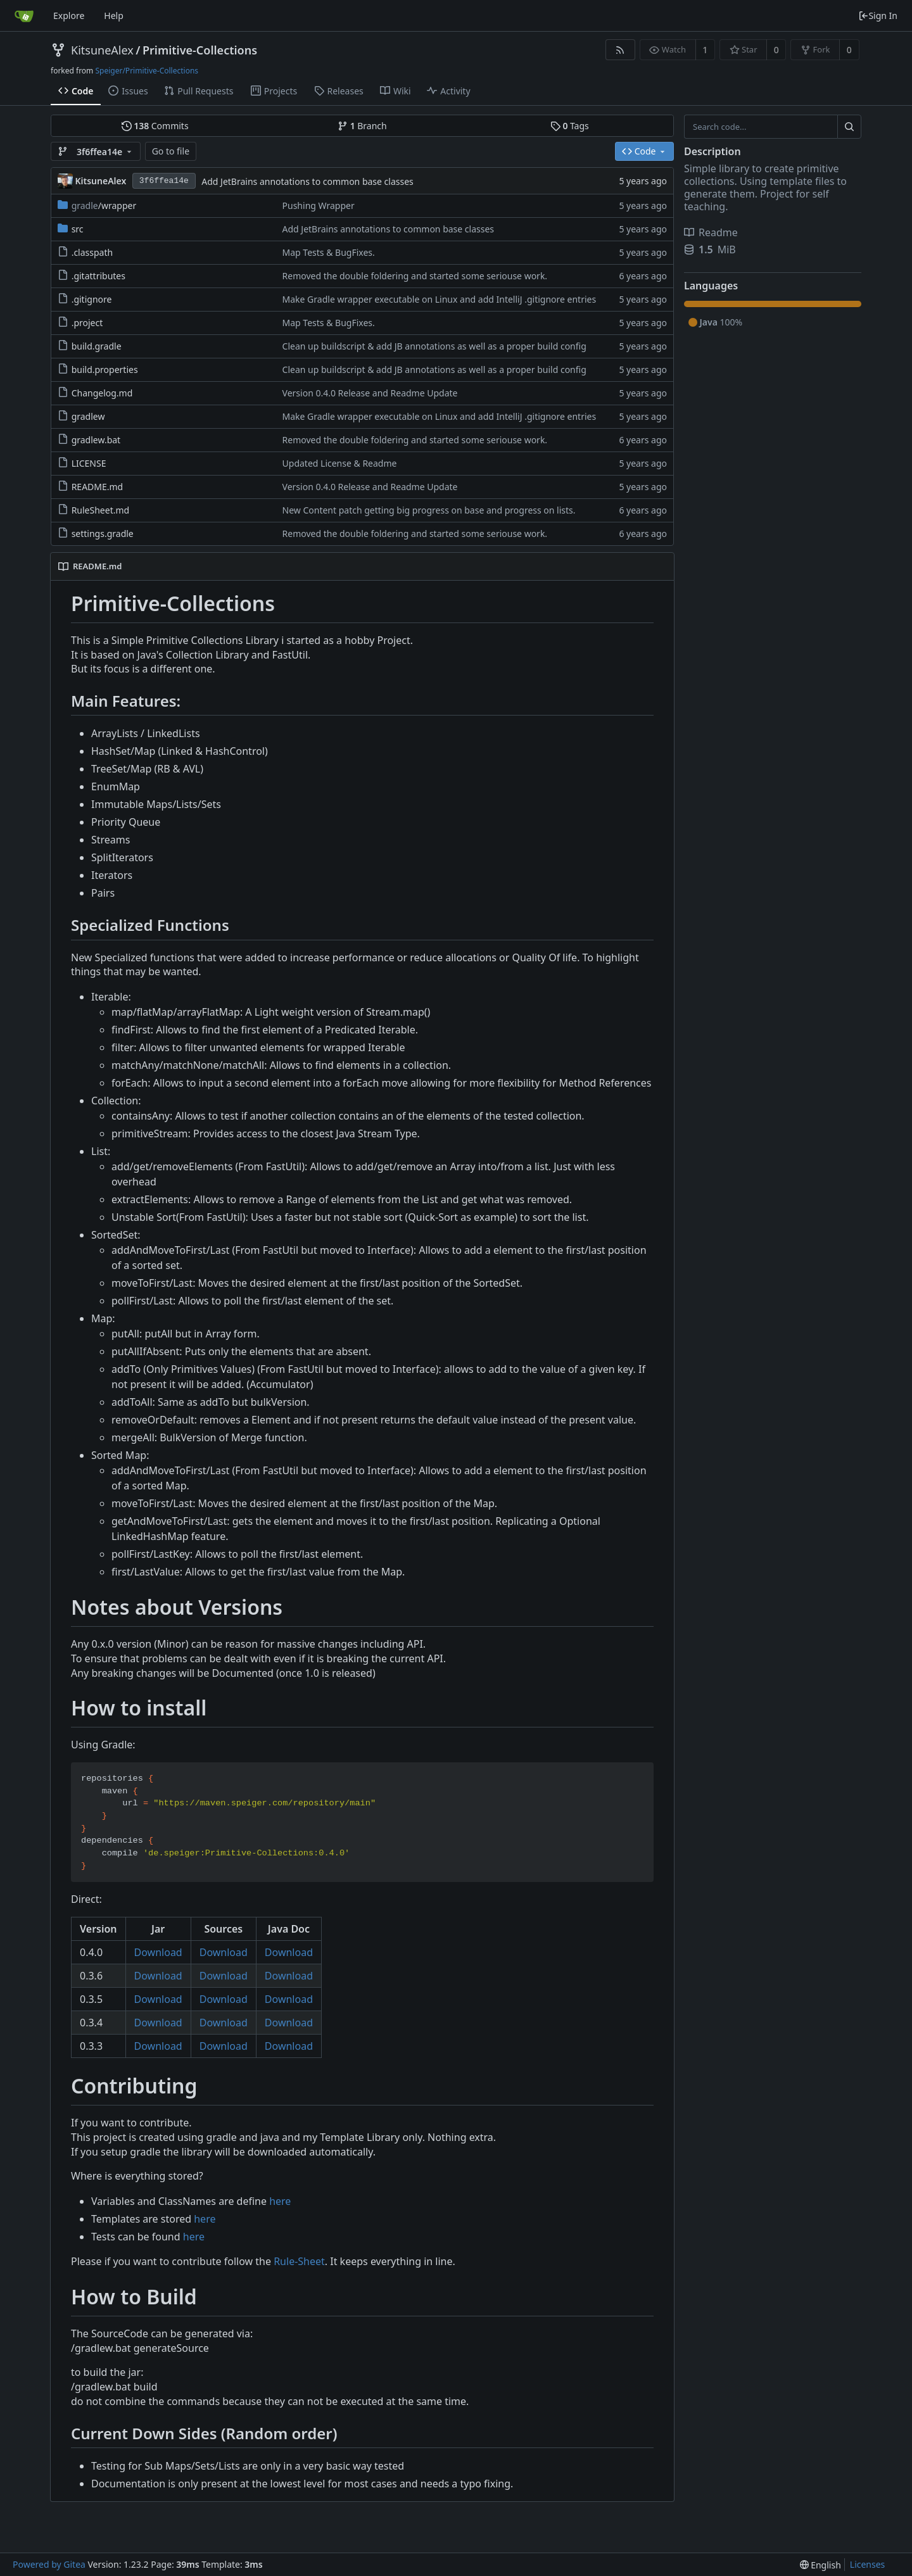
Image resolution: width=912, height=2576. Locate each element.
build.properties (105, 369)
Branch (362, 126)
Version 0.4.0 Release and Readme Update (370, 393)
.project (87, 323)
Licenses (867, 2564)
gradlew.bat (96, 440)
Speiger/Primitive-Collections (146, 70)
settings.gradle (103, 533)
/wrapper (104, 205)
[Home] (24, 15)
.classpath (92, 252)
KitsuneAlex (102, 50)
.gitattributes (98, 276)
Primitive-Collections (199, 50)
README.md (98, 487)
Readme (711, 232)
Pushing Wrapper (318, 205)
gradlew (88, 416)
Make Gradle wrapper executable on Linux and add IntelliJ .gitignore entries (439, 299)
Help (114, 15)
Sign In (877, 15)
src (78, 229)
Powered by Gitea (49, 2564)
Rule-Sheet (299, 2261)
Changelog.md (102, 393)
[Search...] (849, 127)
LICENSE (89, 463)
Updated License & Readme (339, 463)
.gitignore (92, 299)
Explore (68, 15)
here (280, 2201)
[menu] (820, 2565)
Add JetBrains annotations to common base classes (307, 181)
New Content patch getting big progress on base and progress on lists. (429, 510)
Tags (569, 126)
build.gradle (97, 346)
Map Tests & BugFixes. (328, 252)
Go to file (170, 151)
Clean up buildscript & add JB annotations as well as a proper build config (434, 346)
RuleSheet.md (101, 510)
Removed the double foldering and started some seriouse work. (415, 276)
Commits (155, 126)
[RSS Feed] (620, 49)
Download (158, 1952)
